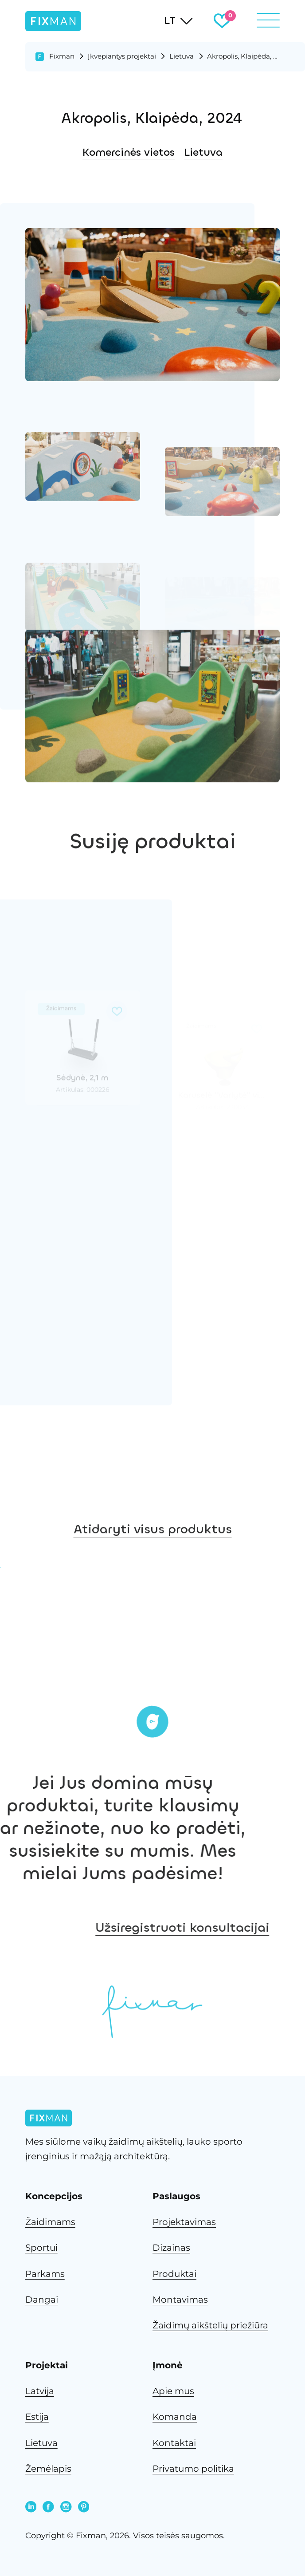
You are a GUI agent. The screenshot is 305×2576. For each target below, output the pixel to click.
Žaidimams (50, 2222)
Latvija (39, 2391)
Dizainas (171, 2247)
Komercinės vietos (128, 152)
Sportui (41, 2247)
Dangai (41, 2299)
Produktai (174, 2273)
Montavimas (180, 2299)
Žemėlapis (48, 2468)
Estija (37, 2416)
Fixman (61, 56)
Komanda (174, 2416)
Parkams (45, 2273)
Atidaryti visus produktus (153, 1558)
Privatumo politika (193, 2468)
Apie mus (173, 2391)
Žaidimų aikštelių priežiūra (210, 2325)
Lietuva (181, 56)
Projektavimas (184, 2222)
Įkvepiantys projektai (122, 56)
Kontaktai (174, 2443)
